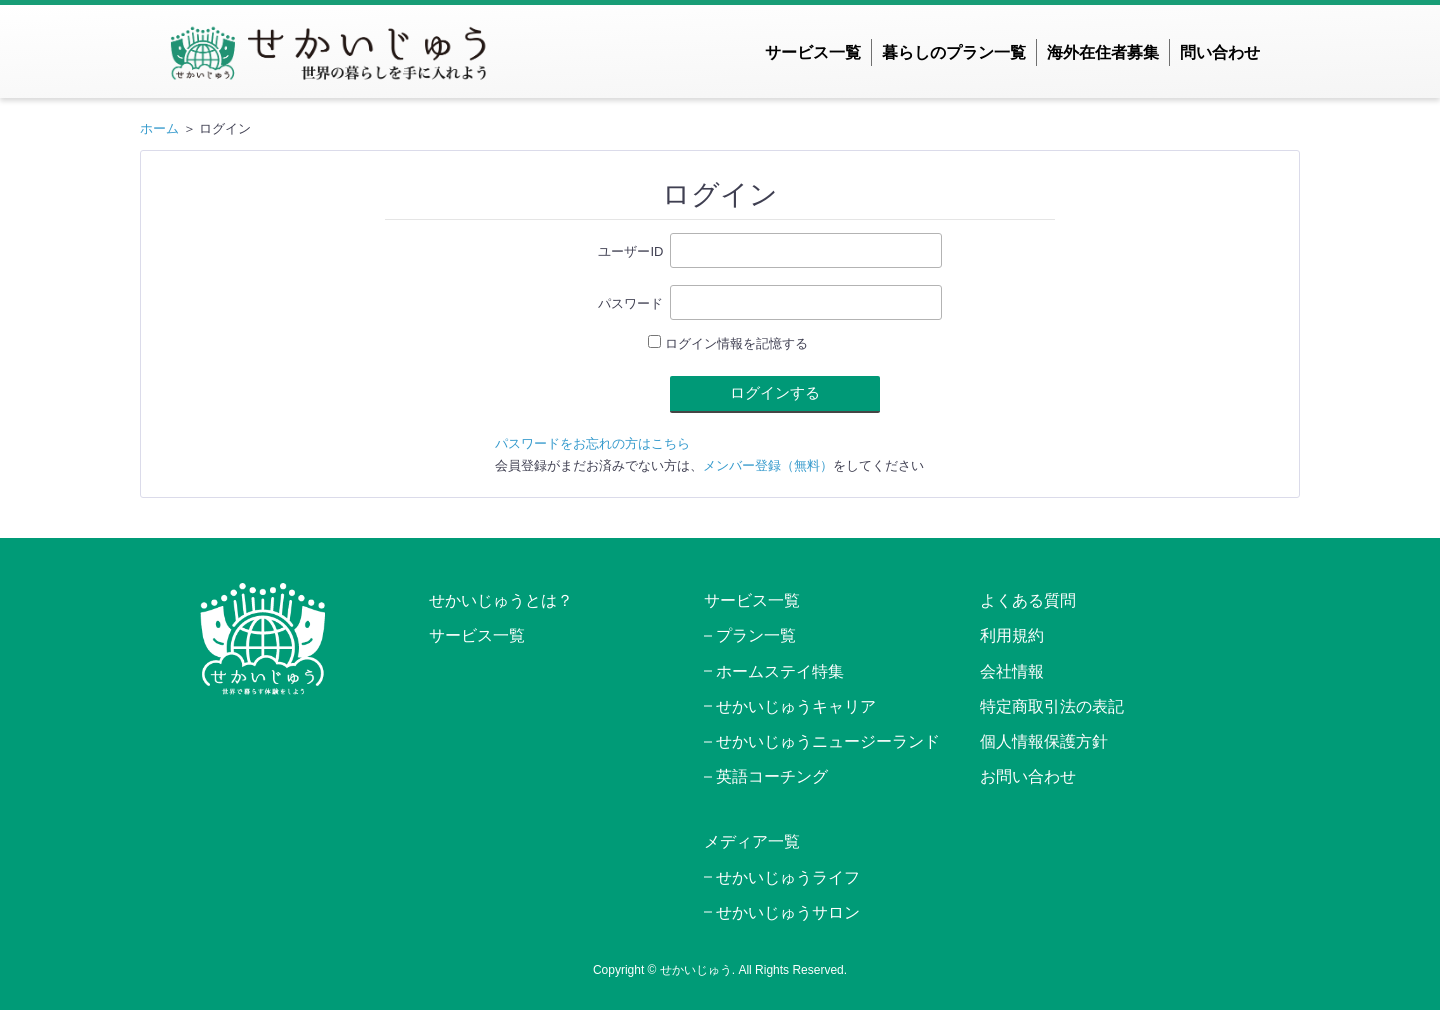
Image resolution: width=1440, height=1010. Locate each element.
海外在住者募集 (1103, 52)
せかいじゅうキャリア (796, 706)
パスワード (630, 303)
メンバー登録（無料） (768, 465)
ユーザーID (630, 251)
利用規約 (1012, 635)
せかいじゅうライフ (788, 877)
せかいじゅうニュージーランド (828, 741)
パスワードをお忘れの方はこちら (592, 443)
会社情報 (1012, 671)
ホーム (159, 128)
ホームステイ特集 (780, 671)
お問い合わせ (1028, 776)
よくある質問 (1028, 600)
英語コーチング (772, 776)
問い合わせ (1220, 52)
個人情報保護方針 (1044, 741)
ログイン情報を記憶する (728, 343)
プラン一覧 (756, 635)
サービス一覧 (813, 52)
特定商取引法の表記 (1052, 706)
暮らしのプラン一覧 (954, 52)
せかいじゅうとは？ (501, 600)
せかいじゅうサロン (788, 912)
